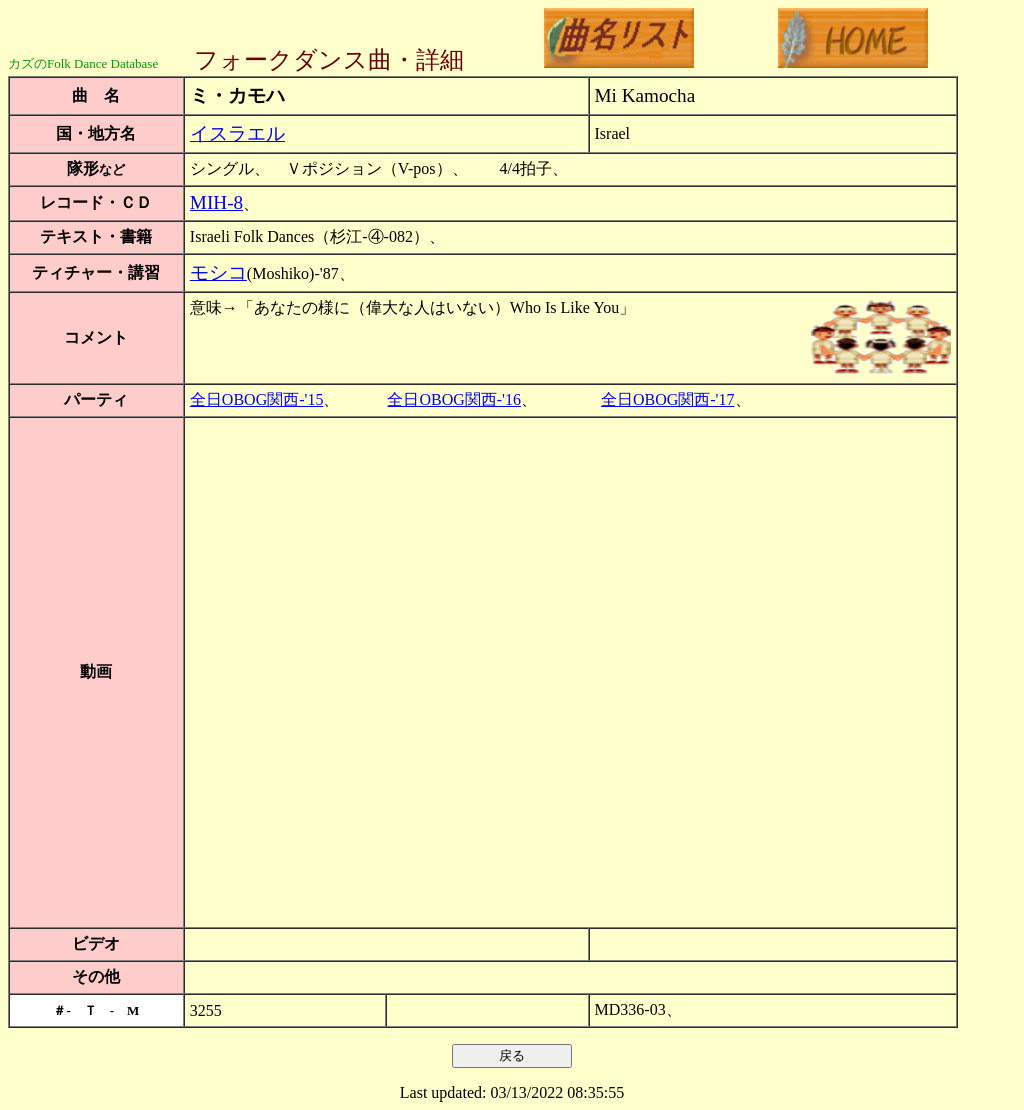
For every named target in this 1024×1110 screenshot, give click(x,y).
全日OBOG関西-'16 (454, 399)
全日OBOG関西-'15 (257, 399)
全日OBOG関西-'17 (668, 399)
